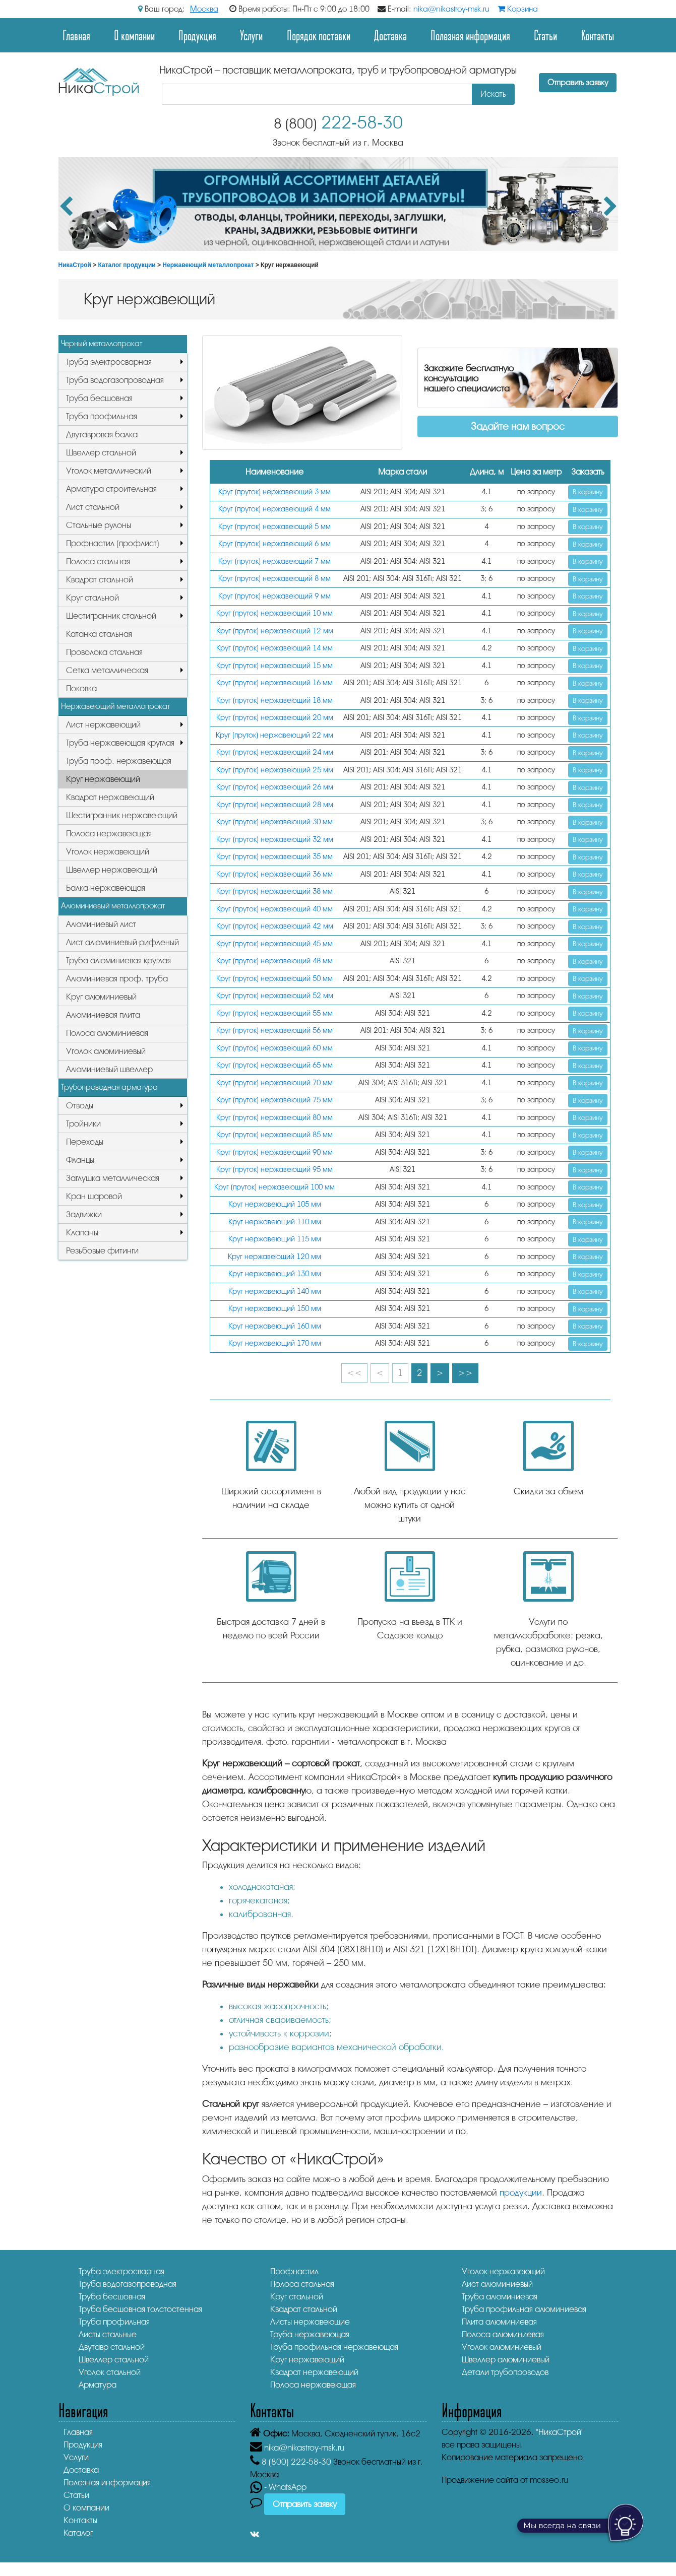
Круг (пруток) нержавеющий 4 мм (274, 509)
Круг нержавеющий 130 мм (274, 1274)
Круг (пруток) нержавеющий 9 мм (274, 596)
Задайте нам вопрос (518, 426)
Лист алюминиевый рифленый (122, 942)
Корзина (518, 9)
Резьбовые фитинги (102, 1251)
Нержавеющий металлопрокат (208, 265)
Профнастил (294, 2271)
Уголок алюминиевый (106, 1051)
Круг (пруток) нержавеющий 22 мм (274, 735)
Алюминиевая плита (103, 1015)
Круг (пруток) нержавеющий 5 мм (274, 526)
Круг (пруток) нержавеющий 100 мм (274, 1187)
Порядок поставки (318, 35)
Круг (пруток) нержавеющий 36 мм (274, 874)
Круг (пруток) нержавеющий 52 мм (274, 996)
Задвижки (84, 1214)
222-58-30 (338, 123)
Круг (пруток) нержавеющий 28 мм (274, 805)
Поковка (81, 688)
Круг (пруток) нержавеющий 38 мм (274, 891)
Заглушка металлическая (112, 1178)
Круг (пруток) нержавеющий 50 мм (274, 978)
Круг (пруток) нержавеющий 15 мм (274, 666)
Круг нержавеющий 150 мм (274, 1308)
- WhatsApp (278, 2487)
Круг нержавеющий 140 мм (274, 1291)
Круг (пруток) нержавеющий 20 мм (274, 717)
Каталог (78, 2533)
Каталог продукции (127, 265)
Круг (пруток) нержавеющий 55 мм (274, 1013)
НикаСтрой (74, 265)
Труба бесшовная (99, 398)
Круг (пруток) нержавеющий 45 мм (274, 944)
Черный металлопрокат (101, 343)
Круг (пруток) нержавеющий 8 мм (274, 578)
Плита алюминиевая (499, 2322)
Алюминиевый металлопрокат (113, 905)
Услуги (251, 35)
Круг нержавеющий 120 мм (274, 1256)
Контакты (597, 35)
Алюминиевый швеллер (109, 1069)
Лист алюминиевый (497, 2284)
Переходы (84, 1142)
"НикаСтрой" (560, 2432)
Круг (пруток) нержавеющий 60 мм (274, 1048)
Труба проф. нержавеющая (118, 761)
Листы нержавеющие (310, 2322)
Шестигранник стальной (111, 616)
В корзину (588, 492)
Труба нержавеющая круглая (120, 743)
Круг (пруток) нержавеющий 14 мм (274, 648)
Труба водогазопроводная (115, 380)
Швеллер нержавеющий (111, 870)
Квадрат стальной (99, 579)
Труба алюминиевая (499, 2296)
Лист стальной (92, 507)
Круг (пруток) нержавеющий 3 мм (274, 492)
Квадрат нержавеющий (110, 797)
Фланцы (80, 1160)
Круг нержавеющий (103, 779)
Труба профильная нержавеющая (334, 2347)
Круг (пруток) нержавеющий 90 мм (274, 1152)
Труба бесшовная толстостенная (140, 2309)
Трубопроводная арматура (109, 1087)
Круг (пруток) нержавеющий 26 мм (274, 787)
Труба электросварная (109, 362)
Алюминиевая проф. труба (117, 978)
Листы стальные (108, 2334)
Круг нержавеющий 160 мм (274, 1326)
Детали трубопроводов (505, 2372)
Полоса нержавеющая (109, 833)
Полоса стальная (98, 561)
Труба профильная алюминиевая (524, 2309)
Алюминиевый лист (101, 924)
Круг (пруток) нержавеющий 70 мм (274, 1083)
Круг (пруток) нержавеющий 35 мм (274, 856)
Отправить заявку (577, 82)
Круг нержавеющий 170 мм (274, 1343)
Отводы (79, 1105)
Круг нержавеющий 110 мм (274, 1222)
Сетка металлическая (107, 670)
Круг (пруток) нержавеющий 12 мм (274, 631)
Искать (493, 94)
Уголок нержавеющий (107, 851)
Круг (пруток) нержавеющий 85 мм (274, 1135)
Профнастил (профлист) (112, 543)
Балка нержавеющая (105, 888)
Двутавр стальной (112, 2347)
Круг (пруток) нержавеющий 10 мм (274, 613)
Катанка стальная (99, 634)
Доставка (390, 35)
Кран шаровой (94, 1196)
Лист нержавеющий (103, 725)
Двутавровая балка (102, 434)
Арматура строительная (111, 489)
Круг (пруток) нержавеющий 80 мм (274, 1117)
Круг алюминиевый (101, 997)
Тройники (83, 1124)
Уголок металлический (108, 471)
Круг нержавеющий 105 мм (274, 1204)
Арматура (97, 2385)
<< (354, 1373)
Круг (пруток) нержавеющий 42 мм (274, 926)
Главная (76, 35)
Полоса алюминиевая (107, 1033)
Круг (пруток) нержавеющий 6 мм (274, 544)
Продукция (197, 35)
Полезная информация (470, 35)
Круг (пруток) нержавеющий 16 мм (274, 683)
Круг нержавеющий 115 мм (274, 1239)
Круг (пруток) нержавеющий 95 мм (274, 1169)
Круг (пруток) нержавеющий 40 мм (274, 909)
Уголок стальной (110, 2372)
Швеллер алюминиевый (505, 2359)
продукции (521, 2193)
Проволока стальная (104, 652)
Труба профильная (101, 416)
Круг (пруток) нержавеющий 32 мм (274, 839)
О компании (134, 35)
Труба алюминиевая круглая (118, 960)
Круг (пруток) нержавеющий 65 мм (274, 1065)
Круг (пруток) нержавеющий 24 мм (274, 752)
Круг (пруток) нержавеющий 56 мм (274, 1030)
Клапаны (82, 1232)
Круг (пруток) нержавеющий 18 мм (274, 700)
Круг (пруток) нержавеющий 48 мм (274, 961)
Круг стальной (92, 598)
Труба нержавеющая (309, 2334)
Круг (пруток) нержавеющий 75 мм (274, 1100)
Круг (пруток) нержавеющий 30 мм (274, 822)
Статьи (545, 35)
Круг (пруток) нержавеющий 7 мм (274, 561)
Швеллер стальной (101, 452)
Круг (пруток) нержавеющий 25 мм (274, 770)
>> (465, 1373)
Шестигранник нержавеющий (121, 815)
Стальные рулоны (98, 525)
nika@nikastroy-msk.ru (451, 9)
